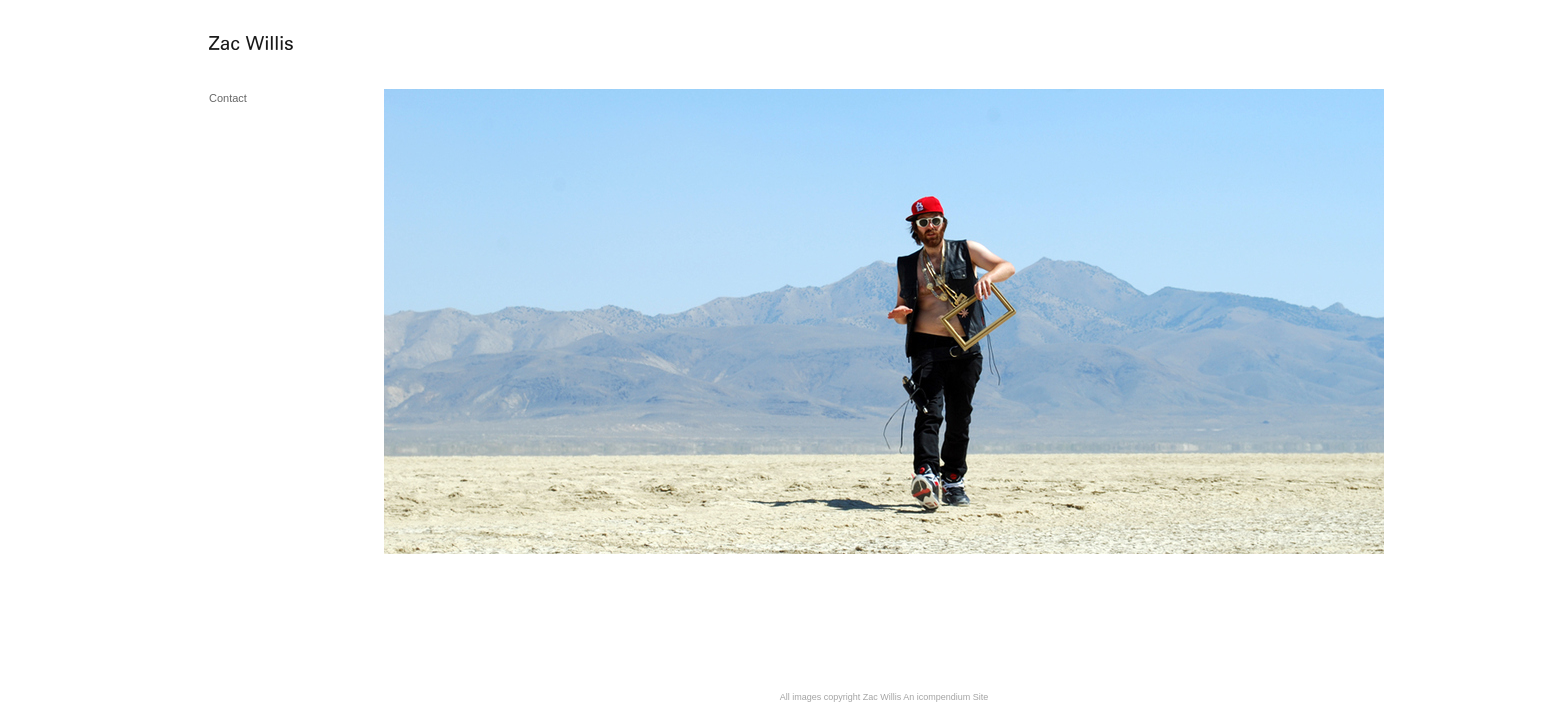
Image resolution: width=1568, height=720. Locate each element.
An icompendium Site (945, 697)
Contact (228, 98)
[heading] (259, 44)
